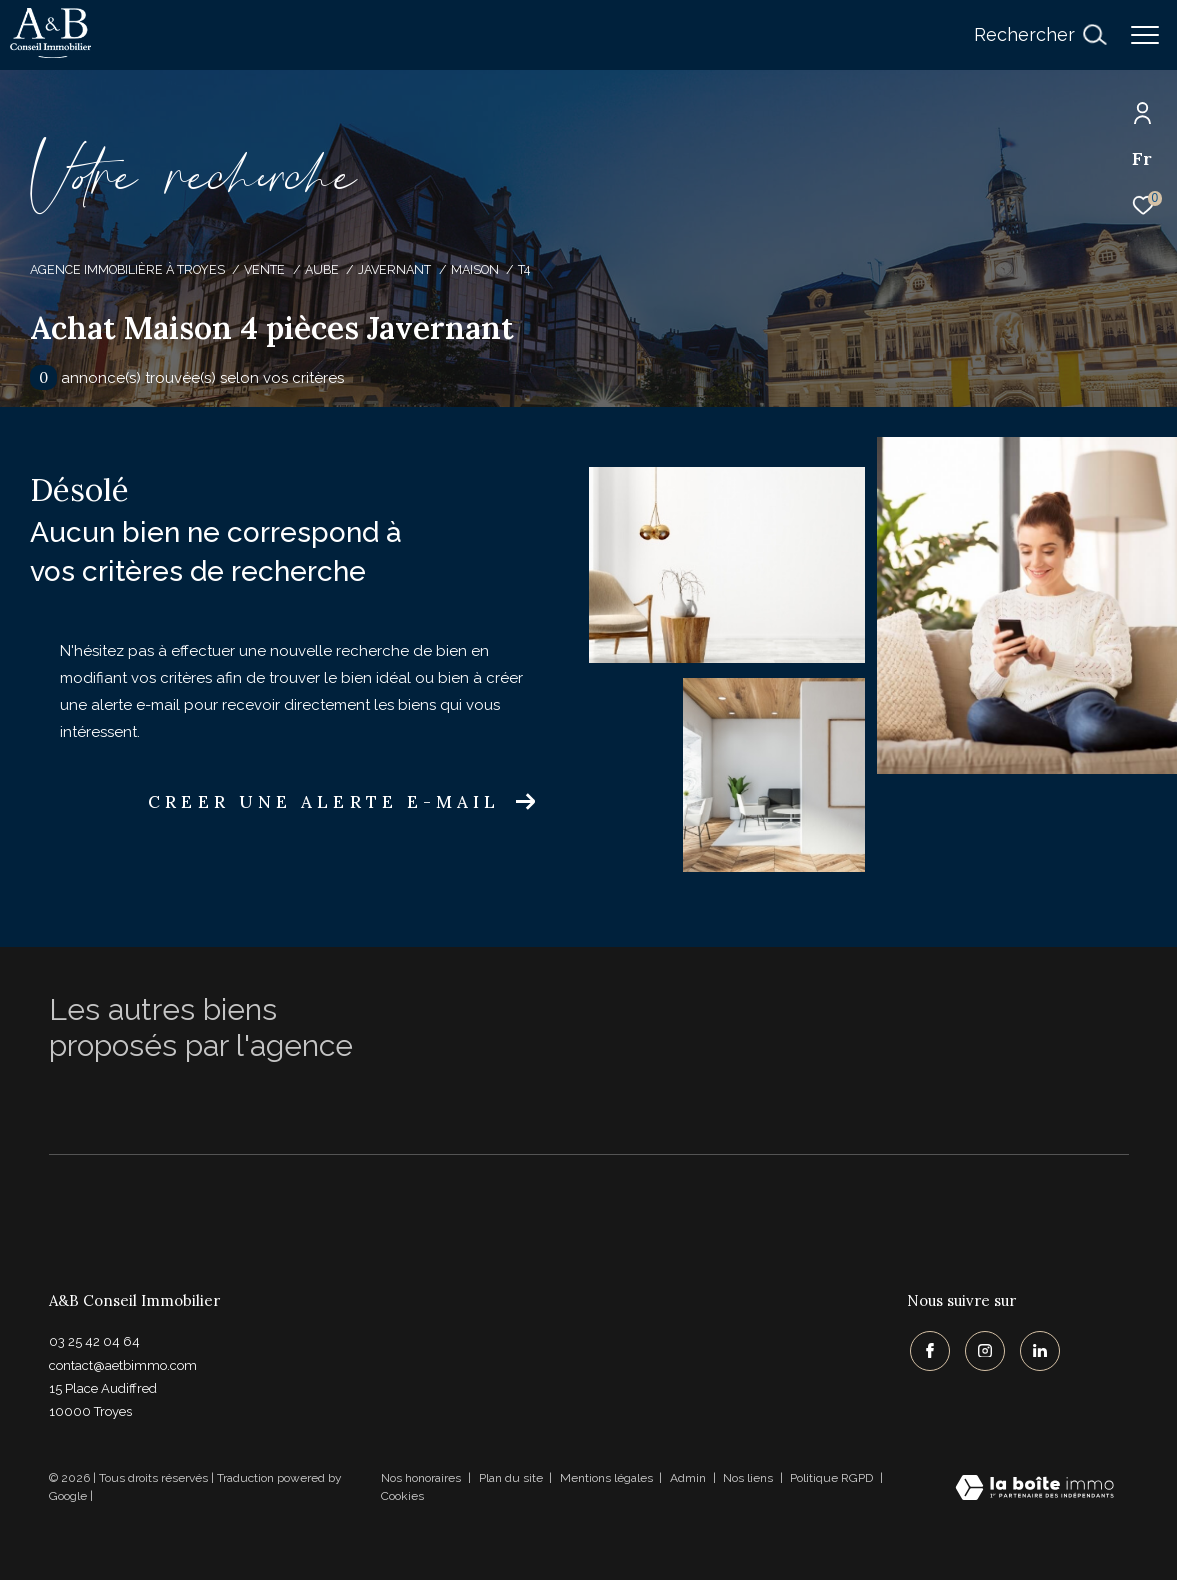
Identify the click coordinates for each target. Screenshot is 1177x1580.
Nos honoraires (421, 1478)
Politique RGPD (831, 1478)
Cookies (402, 1496)
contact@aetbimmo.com (123, 1365)
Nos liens (749, 1478)
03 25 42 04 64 (94, 1341)
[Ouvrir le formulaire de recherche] (1040, 35)
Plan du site (512, 1478)
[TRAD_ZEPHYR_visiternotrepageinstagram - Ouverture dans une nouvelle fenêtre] (982, 1349)
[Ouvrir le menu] (1145, 35)
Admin (689, 1478)
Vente (264, 269)
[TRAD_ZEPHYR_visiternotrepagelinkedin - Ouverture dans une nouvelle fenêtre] (1037, 1349)
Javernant (394, 269)
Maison (475, 269)
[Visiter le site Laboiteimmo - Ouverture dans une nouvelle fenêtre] (1034, 1489)
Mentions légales (608, 1478)
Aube (322, 269)
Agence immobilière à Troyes (127, 269)
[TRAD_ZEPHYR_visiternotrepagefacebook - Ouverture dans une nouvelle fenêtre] (927, 1349)
